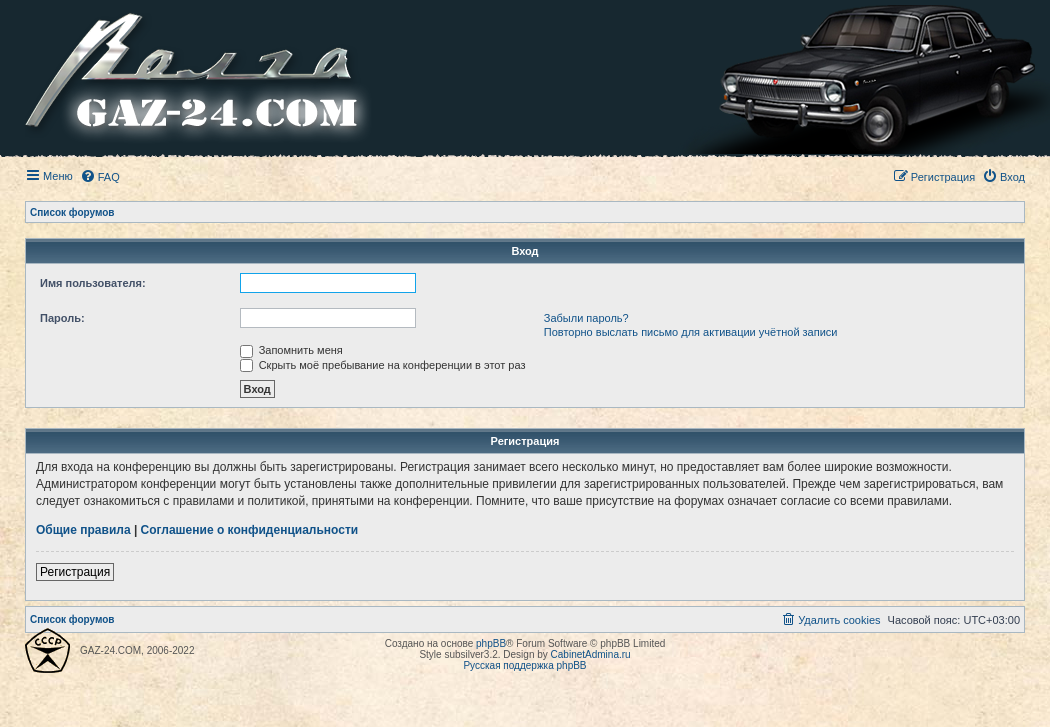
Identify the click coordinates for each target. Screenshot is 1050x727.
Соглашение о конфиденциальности (250, 530)
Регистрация (75, 572)
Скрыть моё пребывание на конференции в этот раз (383, 365)
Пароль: (62, 318)
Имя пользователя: (93, 283)
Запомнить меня (291, 350)
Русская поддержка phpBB (524, 665)
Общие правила (83, 530)
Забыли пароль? (586, 318)
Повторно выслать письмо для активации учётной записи (691, 332)
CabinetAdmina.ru (591, 654)
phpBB (491, 643)
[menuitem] (100, 177)
